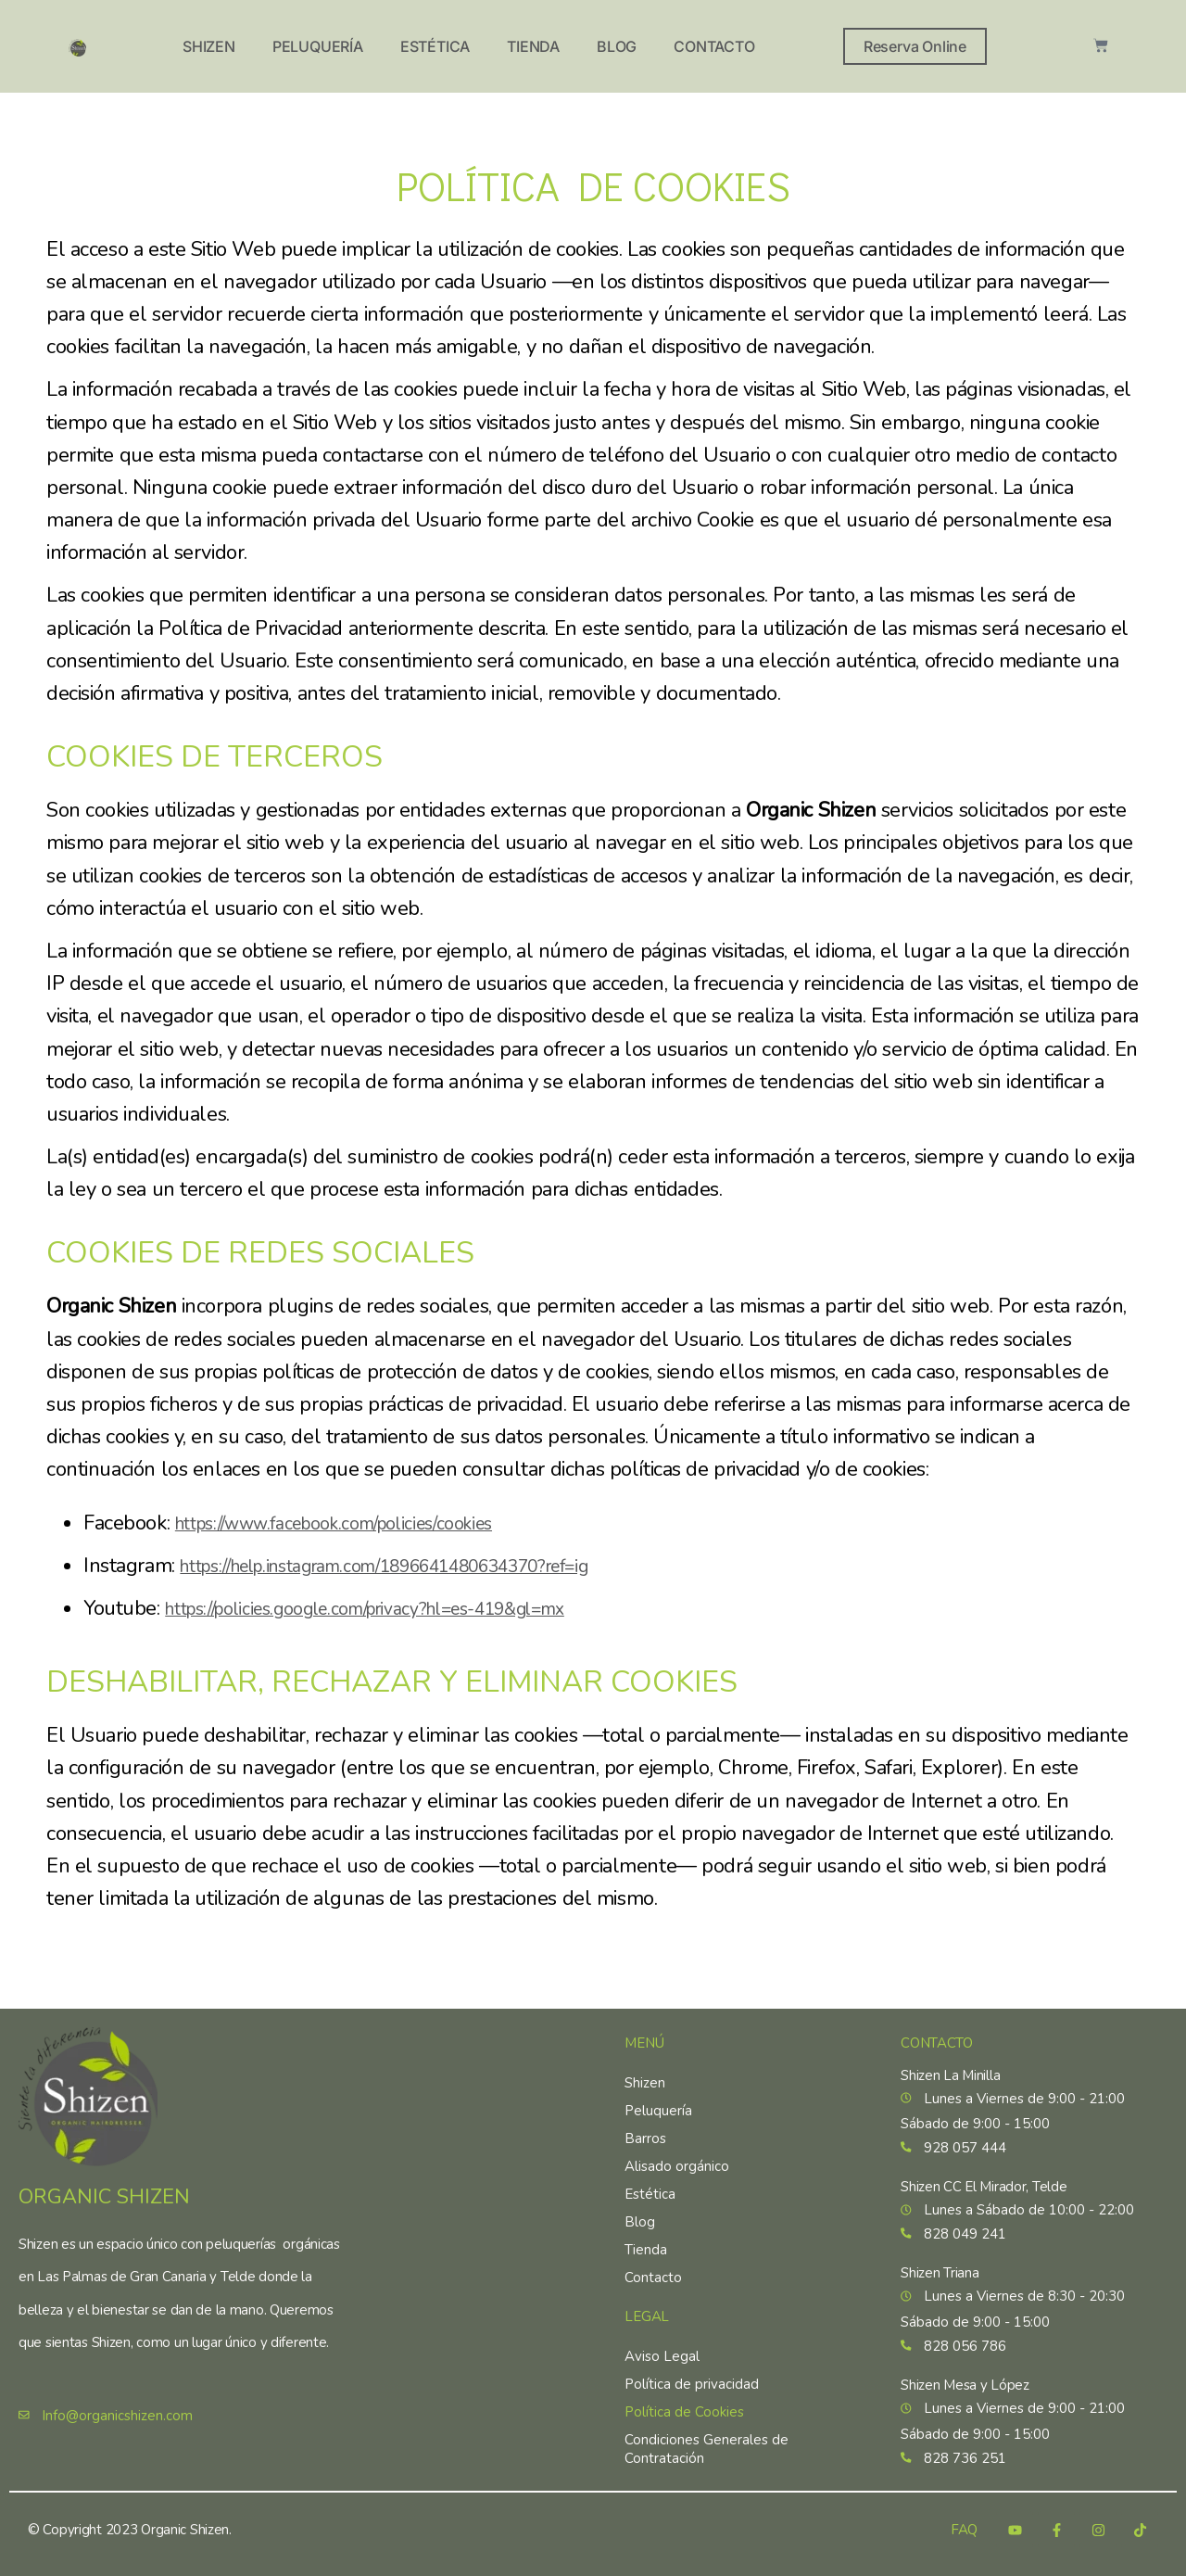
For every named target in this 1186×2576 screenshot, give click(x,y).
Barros (645, 2120)
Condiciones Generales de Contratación (707, 2430)
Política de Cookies (684, 2393)
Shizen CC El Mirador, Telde (983, 2173)
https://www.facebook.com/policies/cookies (359, 1523)
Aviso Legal (662, 2338)
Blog (617, 46)
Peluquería (317, 46)
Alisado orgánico (677, 2147)
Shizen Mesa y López (965, 2380)
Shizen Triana (939, 2264)
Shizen (209, 46)
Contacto (714, 46)
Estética (435, 46)
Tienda (533, 46)
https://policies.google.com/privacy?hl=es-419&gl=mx (398, 1608)
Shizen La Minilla (950, 2057)
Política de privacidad (692, 2365)
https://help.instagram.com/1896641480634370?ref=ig (420, 1566)
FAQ (964, 2530)
